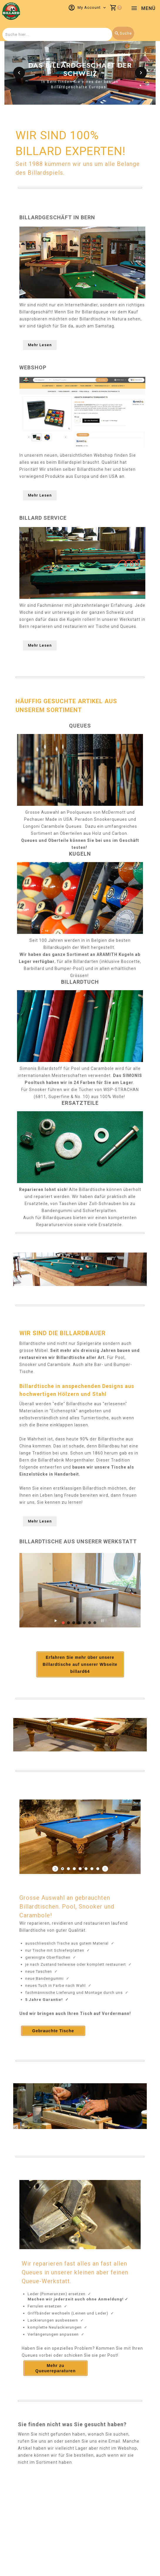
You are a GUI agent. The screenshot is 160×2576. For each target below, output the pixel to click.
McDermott (114, 812)
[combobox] (57, 34)
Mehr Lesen (40, 345)
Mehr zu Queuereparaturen (55, 2368)
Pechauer (34, 819)
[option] (80, 73)
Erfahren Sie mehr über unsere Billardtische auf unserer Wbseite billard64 (80, 1664)
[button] (19, 73)
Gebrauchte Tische (53, 2030)
